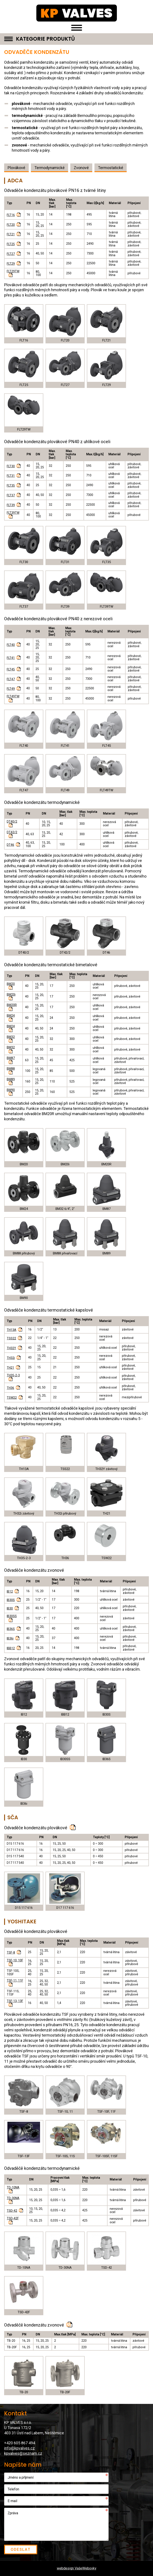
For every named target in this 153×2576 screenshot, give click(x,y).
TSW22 (12, 1397)
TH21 (10, 1367)
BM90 (11, 1090)
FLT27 (11, 254)
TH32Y (11, 1348)
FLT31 (11, 475)
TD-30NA (13, 2198)
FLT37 (11, 495)
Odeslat (21, 2549)
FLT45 (11, 669)
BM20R (12, 1005)
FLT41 (11, 658)
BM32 (11, 1037)
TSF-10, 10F (15, 1960)
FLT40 (11, 645)
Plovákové (16, 167)
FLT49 (11, 688)
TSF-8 (11, 1952)
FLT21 (11, 234)
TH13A (11, 1330)
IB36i (10, 1638)
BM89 (11, 1079)
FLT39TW (13, 512)
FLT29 (11, 263)
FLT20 (11, 224)
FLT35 (11, 485)
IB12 (10, 1591)
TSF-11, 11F (15, 1980)
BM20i (11, 994)
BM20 (11, 984)
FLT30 (11, 466)
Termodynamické (49, 167)
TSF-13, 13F (15, 2001)
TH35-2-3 (13, 1375)
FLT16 (11, 215)
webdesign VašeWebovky (76, 2568)
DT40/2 (12, 821)
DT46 (10, 844)
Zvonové (81, 167)
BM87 (11, 1058)
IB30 (10, 1608)
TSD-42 (12, 2210)
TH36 (10, 1388)
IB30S (11, 1600)
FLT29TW (13, 271)
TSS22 (11, 1338)
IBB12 (11, 1648)
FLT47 (11, 679)
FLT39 (11, 505)
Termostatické (110, 167)
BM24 (11, 1015)
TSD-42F (13, 2218)
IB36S (11, 1629)
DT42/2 (12, 832)
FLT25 (11, 244)
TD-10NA (13, 2187)
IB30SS (12, 1616)
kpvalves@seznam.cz (23, 2453)
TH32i (11, 1358)
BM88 (11, 1068)
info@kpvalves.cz (19, 2448)
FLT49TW (13, 696)
